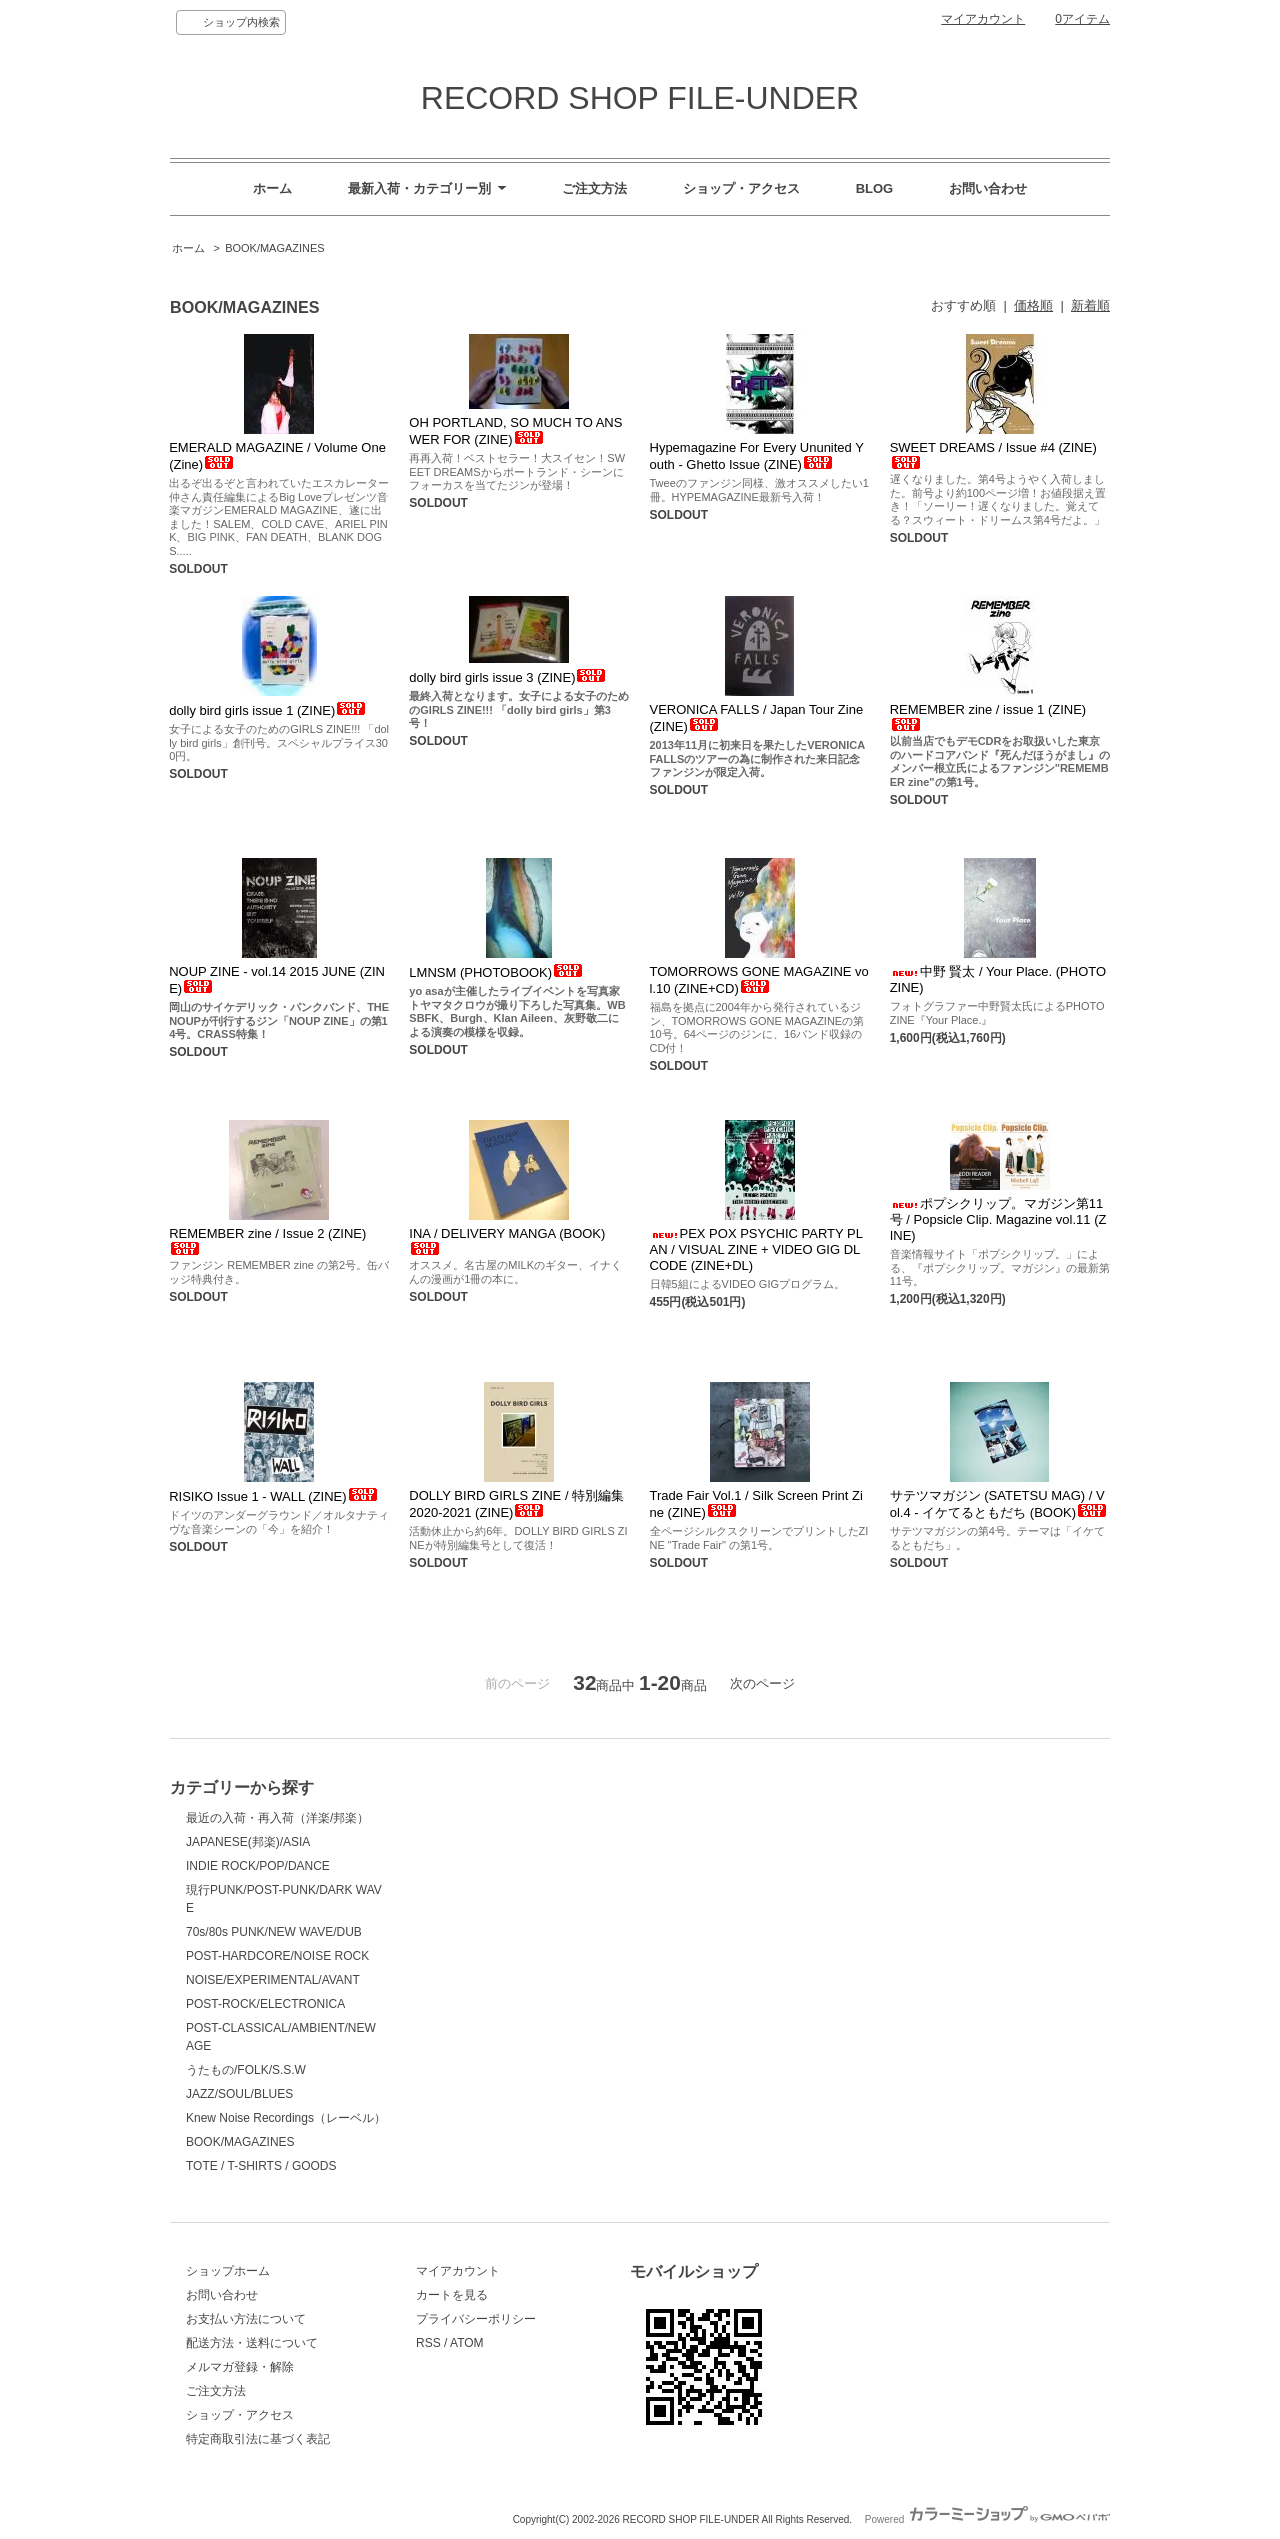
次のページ (762, 1683)
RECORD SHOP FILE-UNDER (640, 98)
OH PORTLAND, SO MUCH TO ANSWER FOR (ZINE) (515, 431)
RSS (428, 2343)
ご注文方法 (594, 188)
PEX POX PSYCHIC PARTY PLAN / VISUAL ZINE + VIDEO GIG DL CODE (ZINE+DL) (757, 1249)
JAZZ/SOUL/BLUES (239, 2094)
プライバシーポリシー (476, 2319)
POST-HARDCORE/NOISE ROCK (277, 1956)
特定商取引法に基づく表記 (258, 2439)
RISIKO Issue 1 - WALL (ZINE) (273, 1496)
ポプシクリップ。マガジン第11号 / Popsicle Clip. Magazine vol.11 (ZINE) (998, 1219)
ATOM (467, 2343)
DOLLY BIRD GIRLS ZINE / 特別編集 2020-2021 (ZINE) (516, 1504)
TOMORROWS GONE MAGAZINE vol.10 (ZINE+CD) (759, 980)
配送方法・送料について (252, 2343)
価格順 (1033, 305)
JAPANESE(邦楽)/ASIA (248, 1842)
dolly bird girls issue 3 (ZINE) (508, 677)
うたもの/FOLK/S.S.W (246, 2070)
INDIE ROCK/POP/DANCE (258, 1866)
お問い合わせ (988, 188)
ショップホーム (228, 2271)
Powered (987, 2519)
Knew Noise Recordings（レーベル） (286, 2118)
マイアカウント (983, 19)
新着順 (1090, 305)
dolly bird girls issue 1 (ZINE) (268, 710)
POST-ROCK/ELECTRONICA (265, 2004)
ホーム (272, 188)
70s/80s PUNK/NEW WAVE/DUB (274, 1932)
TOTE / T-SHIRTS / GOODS (261, 2166)
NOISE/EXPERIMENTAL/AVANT (273, 1980)
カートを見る (452, 2295)
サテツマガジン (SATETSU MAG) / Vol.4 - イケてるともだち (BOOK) (999, 1504)
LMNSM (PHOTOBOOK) (496, 972)
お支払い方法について (246, 2319)
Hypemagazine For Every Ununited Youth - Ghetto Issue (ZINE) (757, 456)
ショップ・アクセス (741, 188)
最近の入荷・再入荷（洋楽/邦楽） (277, 1818)
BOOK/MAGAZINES (275, 248)
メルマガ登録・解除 (240, 2367)
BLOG (875, 188)
